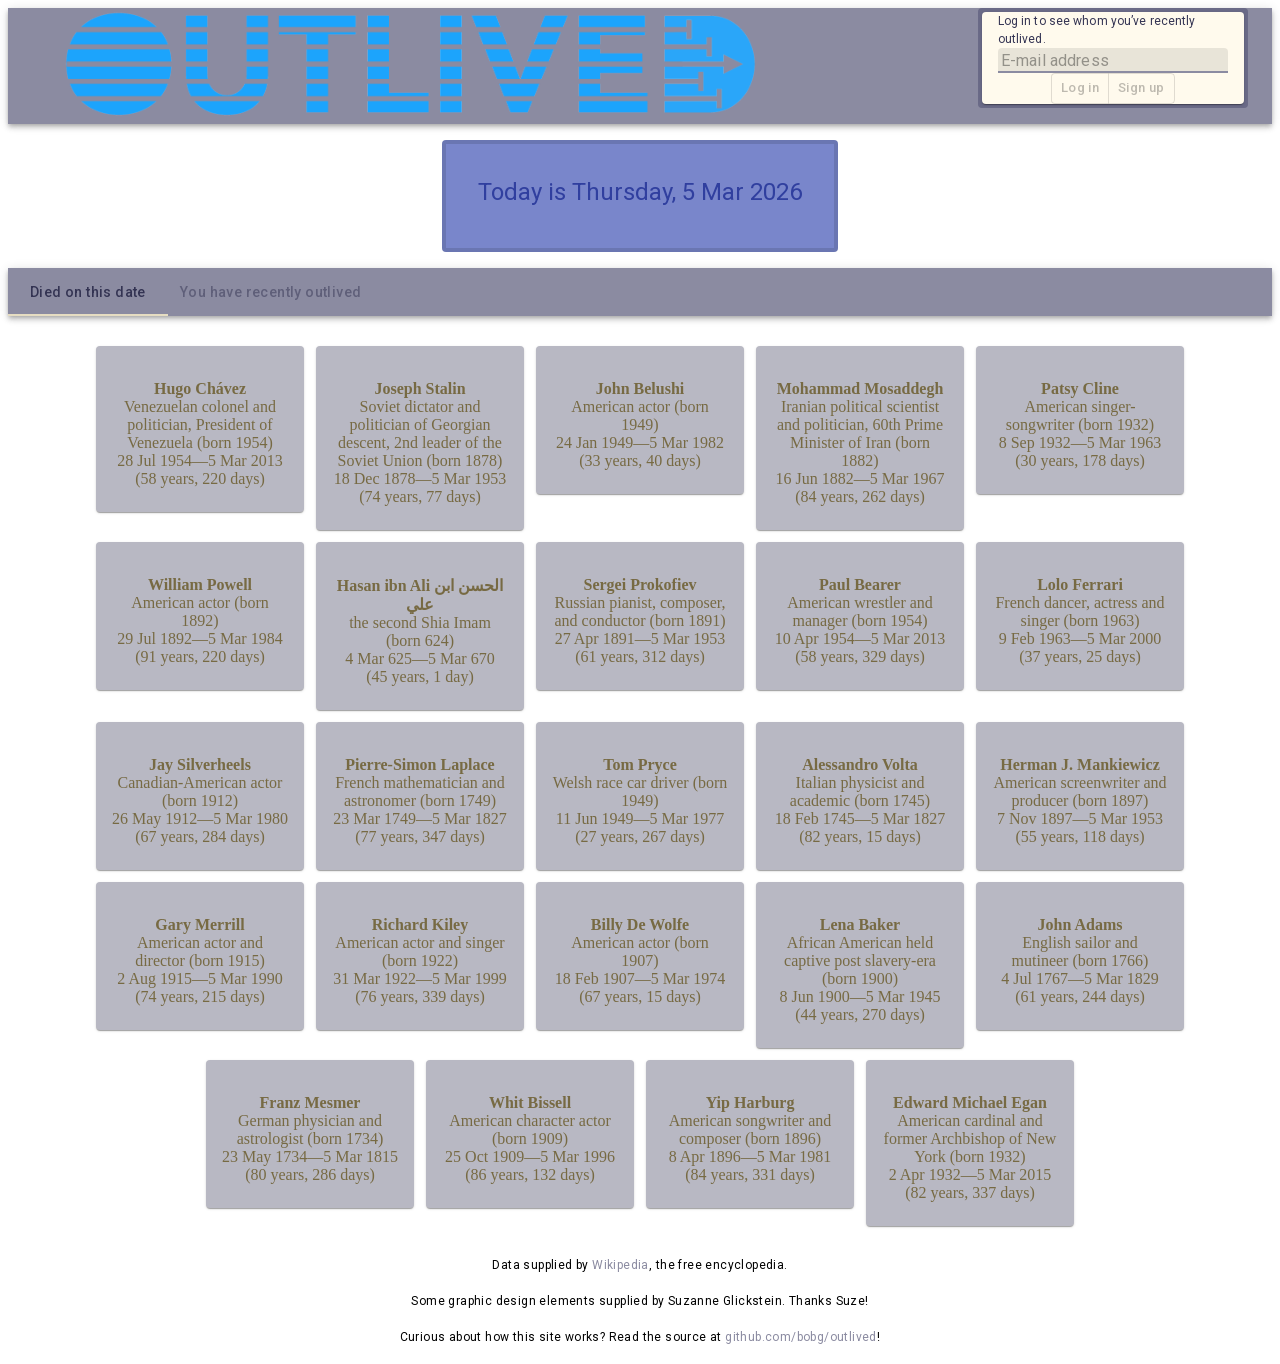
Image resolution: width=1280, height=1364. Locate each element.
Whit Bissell (530, 1102)
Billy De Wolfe (640, 924)
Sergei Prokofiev (639, 584)
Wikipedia (620, 1265)
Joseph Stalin (419, 388)
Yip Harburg (750, 1102)
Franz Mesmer (310, 1102)
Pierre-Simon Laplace (419, 764)
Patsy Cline (1080, 388)
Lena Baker (860, 924)
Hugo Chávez (200, 388)
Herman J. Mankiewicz (1080, 764)
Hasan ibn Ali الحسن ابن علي (420, 595)
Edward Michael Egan (970, 1102)
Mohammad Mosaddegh (860, 388)
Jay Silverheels (200, 764)
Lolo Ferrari (1080, 584)
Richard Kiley (420, 924)
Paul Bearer (860, 584)
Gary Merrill (199, 924)
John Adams (1080, 924)
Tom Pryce (640, 764)
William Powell (200, 584)
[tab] (88, 292)
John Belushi (640, 388)
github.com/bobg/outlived (801, 1337)
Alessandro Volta (860, 764)
